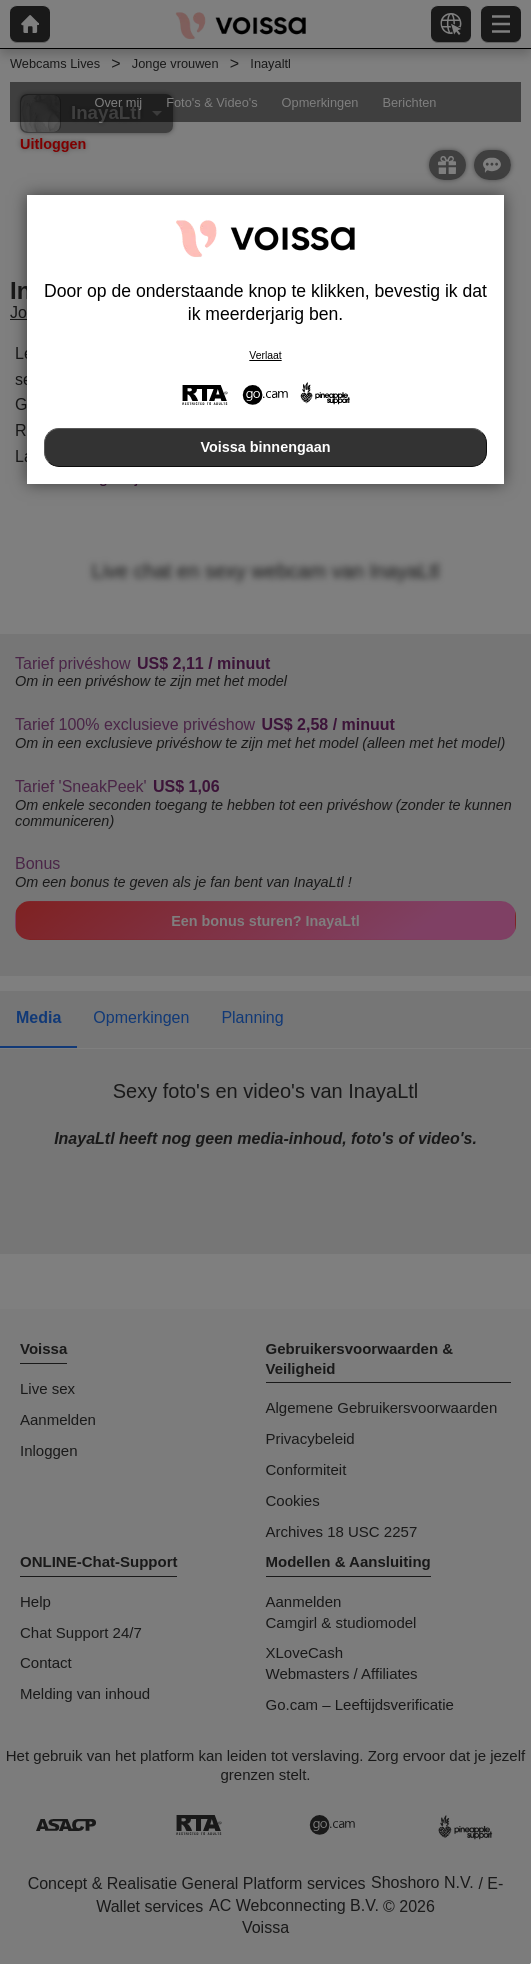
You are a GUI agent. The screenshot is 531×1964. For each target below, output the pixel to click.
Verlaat (265, 355)
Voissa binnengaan (265, 447)
